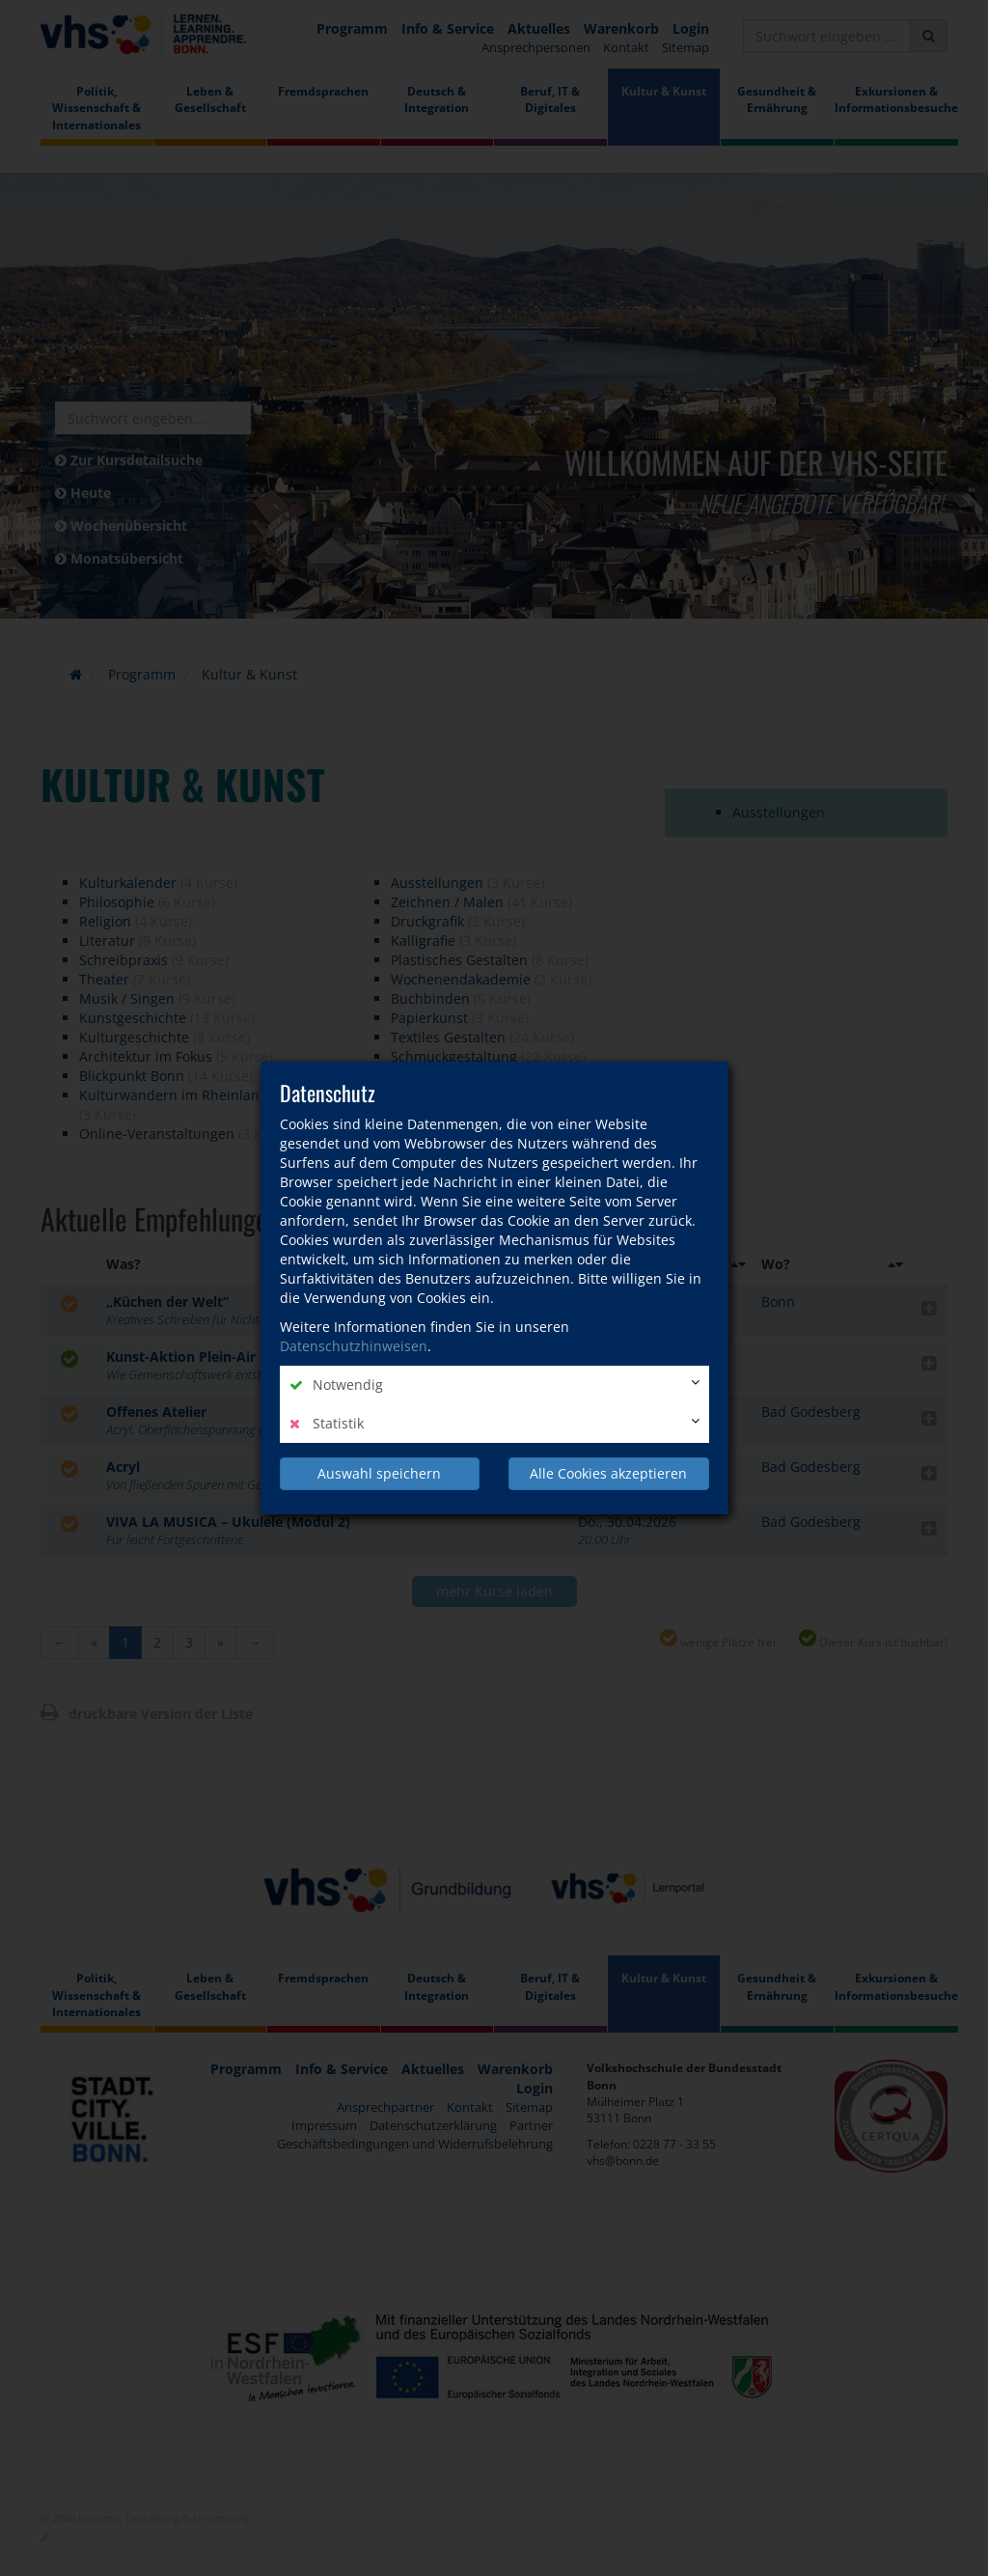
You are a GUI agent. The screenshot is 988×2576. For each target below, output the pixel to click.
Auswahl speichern (379, 1473)
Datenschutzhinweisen (353, 1346)
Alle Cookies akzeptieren (608, 1473)
